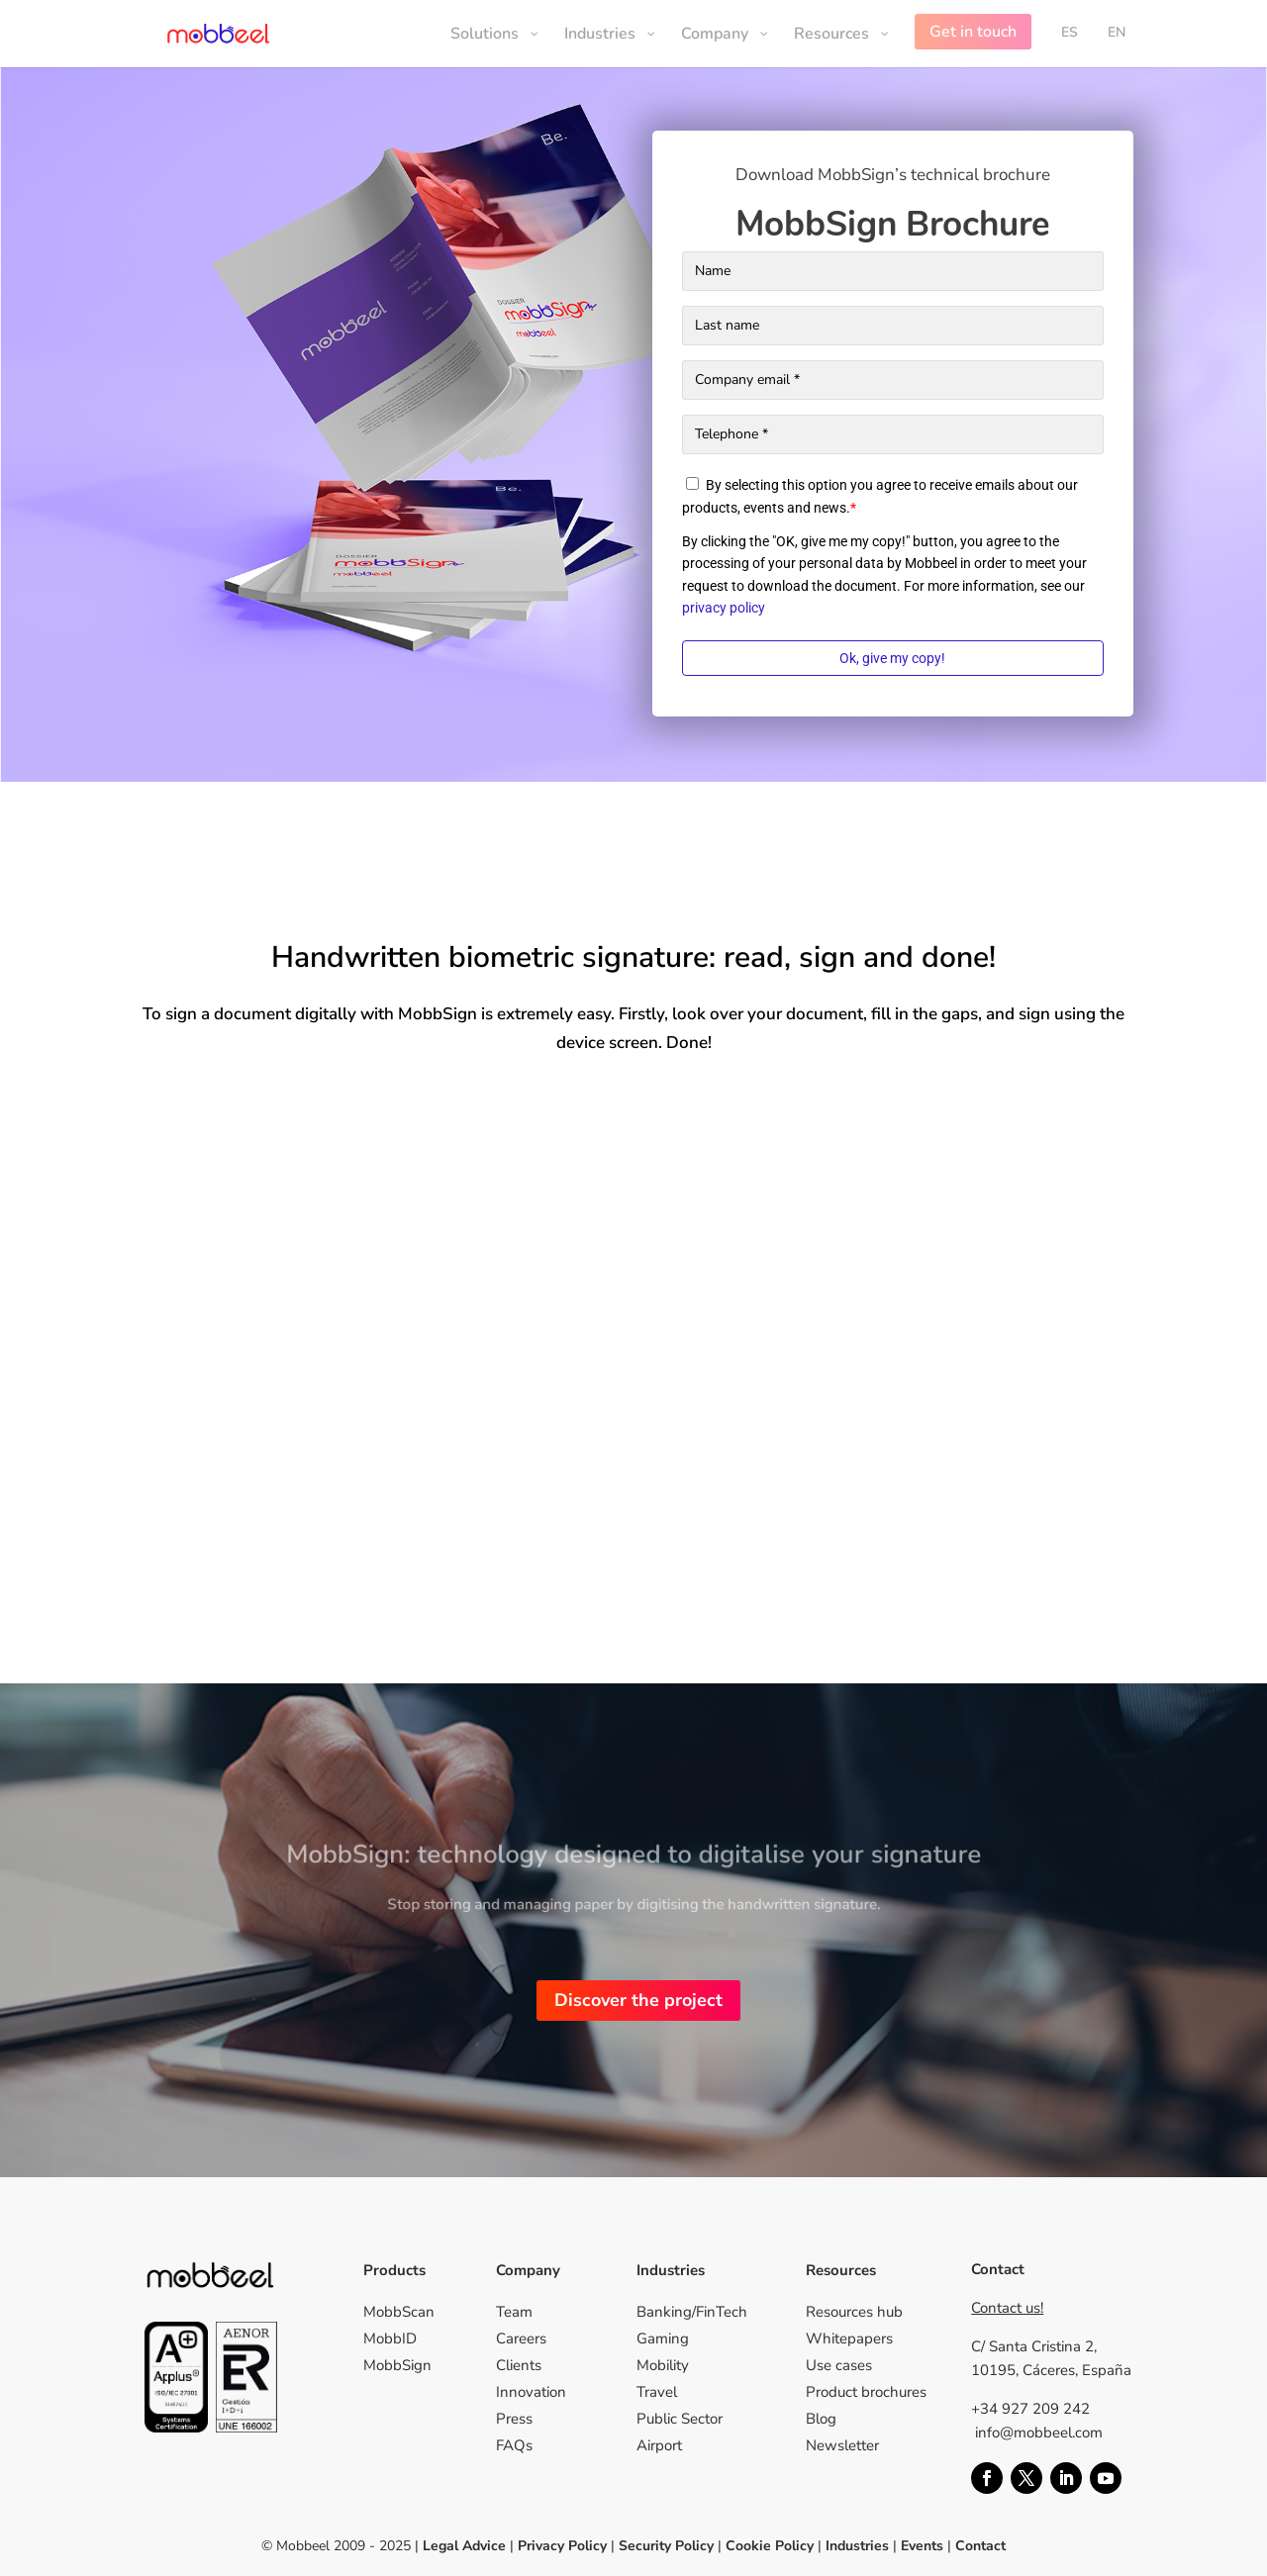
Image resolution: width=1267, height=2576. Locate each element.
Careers (521, 2338)
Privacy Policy (562, 2545)
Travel (656, 2392)
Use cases (839, 2365)
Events (922, 2545)
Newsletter (842, 2445)
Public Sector (679, 2419)
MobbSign (397, 2365)
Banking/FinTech (691, 2312)
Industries (857, 2545)
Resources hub (854, 2312)
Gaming (662, 2338)
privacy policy (723, 608)
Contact (980, 2545)
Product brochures (866, 2392)
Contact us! (1007, 2308)
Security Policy (666, 2545)
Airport (659, 2445)
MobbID (390, 2338)
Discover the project (638, 2000)
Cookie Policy (768, 2545)
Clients (518, 2365)
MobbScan (399, 2312)
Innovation (531, 2392)
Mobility (662, 2365)
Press (514, 2419)
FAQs (514, 2445)
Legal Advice (464, 2545)
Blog (821, 2419)
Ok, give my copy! (892, 658)
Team (514, 2312)
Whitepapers (849, 2338)
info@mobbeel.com (1039, 2432)
